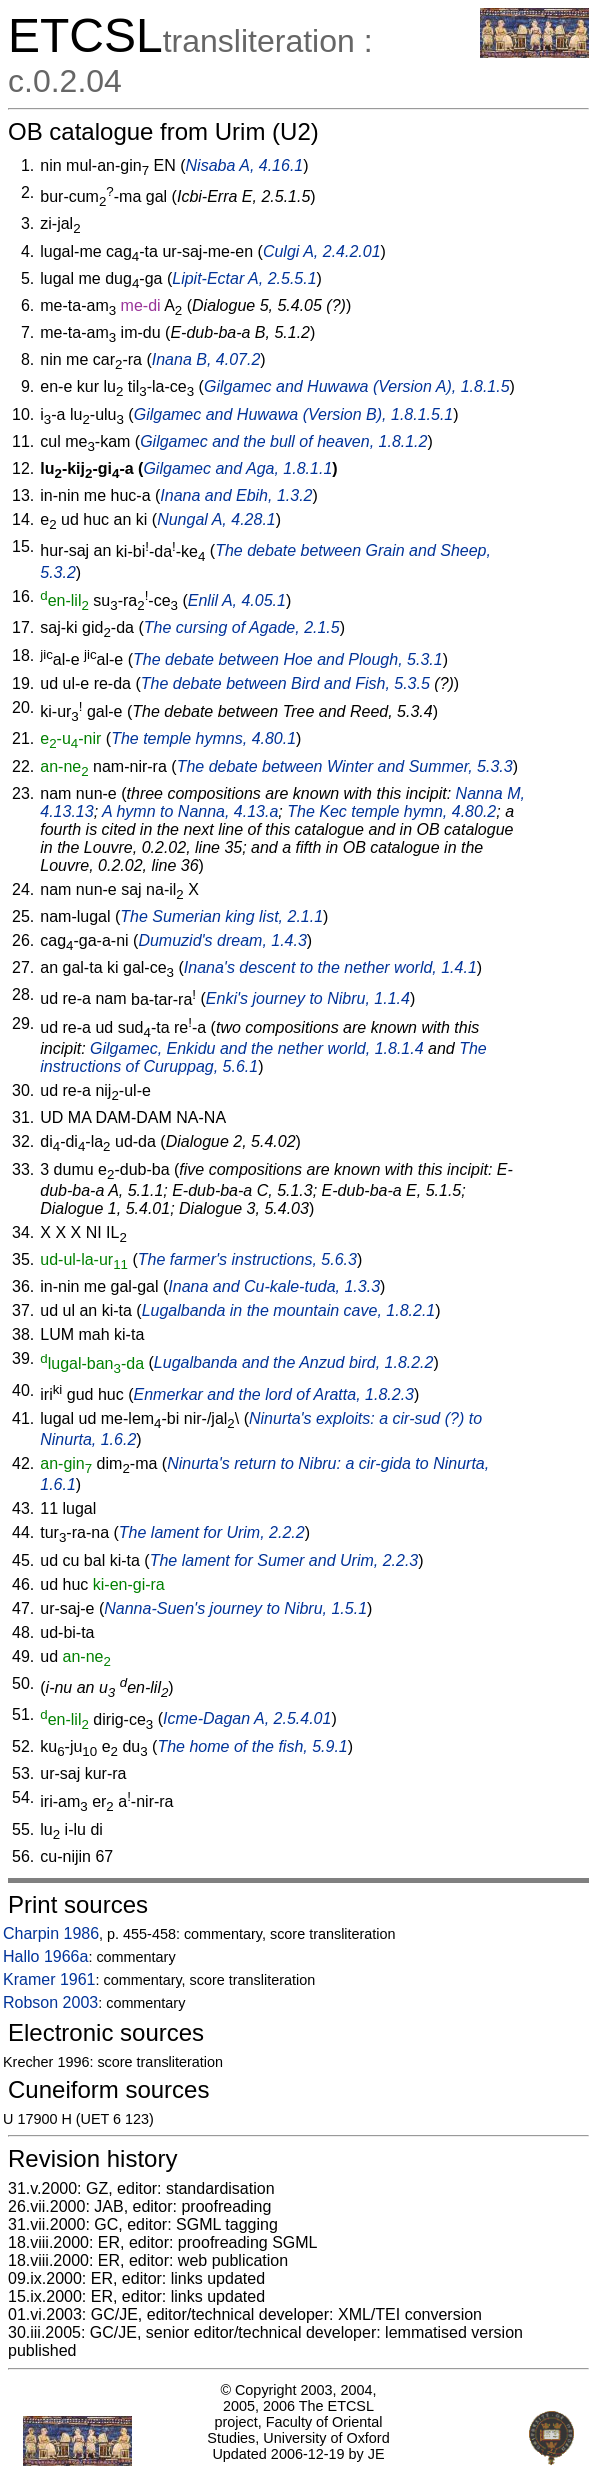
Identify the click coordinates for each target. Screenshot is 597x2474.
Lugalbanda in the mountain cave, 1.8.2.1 (289, 1310)
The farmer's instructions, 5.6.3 (247, 1259)
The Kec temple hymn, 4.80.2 (391, 811)
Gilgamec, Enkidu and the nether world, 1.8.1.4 (257, 1048)
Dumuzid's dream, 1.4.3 (222, 940)
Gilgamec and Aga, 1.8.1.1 (237, 468)
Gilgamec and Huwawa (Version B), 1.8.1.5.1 (294, 414)
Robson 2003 (50, 2002)
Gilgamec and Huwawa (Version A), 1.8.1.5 (357, 386)
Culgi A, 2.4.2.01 (322, 251)
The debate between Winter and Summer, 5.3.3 (345, 766)
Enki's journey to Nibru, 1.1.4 (308, 999)
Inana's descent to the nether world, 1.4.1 (330, 967)
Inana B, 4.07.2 (206, 359)
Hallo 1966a (45, 1956)
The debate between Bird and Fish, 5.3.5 (285, 683)
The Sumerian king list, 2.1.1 (221, 916)
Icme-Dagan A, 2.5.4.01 (247, 1719)
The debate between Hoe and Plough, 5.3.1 (288, 659)
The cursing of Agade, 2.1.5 (242, 627)
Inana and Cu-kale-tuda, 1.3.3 (274, 1286)
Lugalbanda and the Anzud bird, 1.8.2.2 (294, 1363)
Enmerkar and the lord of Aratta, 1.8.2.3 (274, 1394)
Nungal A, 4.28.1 (216, 519)
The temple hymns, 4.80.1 (203, 738)
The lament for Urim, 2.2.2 (212, 1532)
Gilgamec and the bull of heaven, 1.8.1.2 (283, 441)
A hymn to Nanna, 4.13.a (190, 811)
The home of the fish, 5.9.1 (252, 1746)
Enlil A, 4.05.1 (237, 600)
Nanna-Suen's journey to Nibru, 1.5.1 (235, 1608)
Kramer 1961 (49, 1979)
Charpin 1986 (51, 1933)
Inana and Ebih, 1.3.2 (236, 495)
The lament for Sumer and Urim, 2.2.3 (284, 1560)
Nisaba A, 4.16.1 (245, 165)
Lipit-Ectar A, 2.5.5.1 (244, 278)
